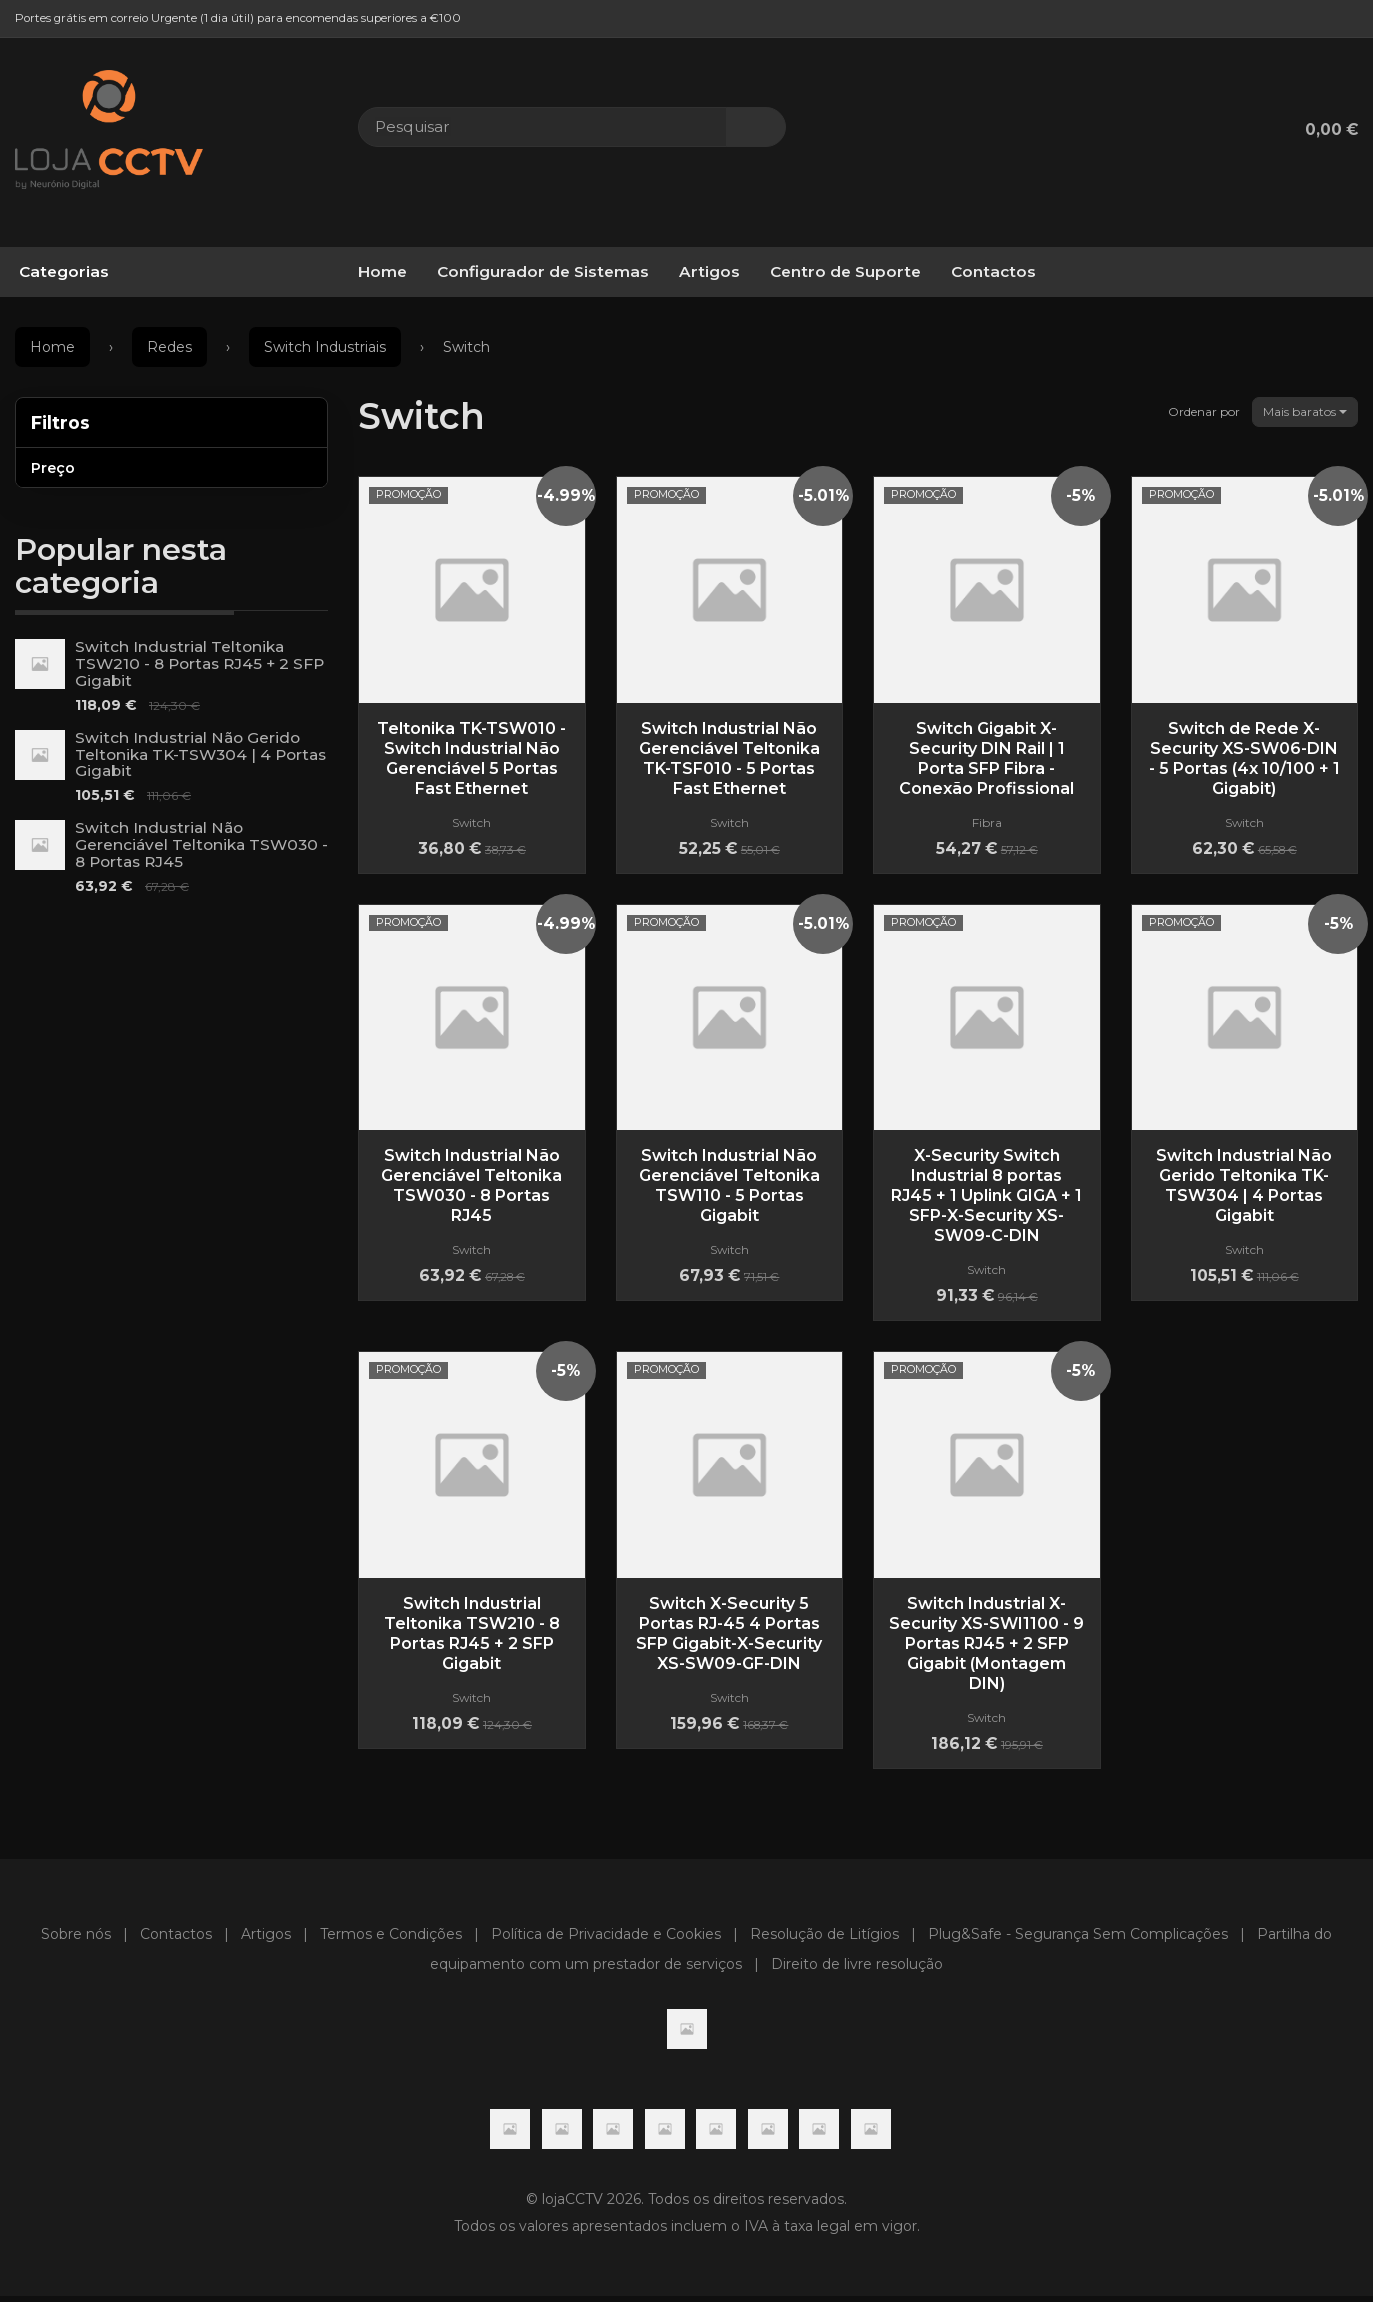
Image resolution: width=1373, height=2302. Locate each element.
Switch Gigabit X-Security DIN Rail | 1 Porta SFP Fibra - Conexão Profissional (986, 758)
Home (382, 271)
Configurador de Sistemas (543, 271)
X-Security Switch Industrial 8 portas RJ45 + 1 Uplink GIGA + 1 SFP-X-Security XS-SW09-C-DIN (986, 1197)
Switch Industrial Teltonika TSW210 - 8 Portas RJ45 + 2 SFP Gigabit (199, 663)
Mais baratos (1305, 411)
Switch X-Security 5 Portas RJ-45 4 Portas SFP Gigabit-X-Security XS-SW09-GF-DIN (729, 1636)
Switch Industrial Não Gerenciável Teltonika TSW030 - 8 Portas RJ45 (201, 844)
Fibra (987, 822)
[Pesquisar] (756, 127)
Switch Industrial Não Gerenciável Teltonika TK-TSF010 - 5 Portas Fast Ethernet (729, 758)
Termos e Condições (391, 1939)
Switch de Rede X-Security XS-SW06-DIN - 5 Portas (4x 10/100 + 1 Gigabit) (1244, 758)
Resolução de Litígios (824, 1939)
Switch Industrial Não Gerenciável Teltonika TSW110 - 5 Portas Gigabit (729, 1187)
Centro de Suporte (845, 271)
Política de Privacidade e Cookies (606, 1939)
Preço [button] (53, 468)
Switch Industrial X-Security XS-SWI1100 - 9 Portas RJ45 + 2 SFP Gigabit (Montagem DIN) (986, 1646)
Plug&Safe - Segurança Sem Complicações (1078, 1939)
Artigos (709, 271)
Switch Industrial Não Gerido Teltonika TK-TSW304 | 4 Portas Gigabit (200, 754)
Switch (421, 416)
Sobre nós (76, 1939)
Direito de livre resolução (857, 1969)
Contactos (993, 271)
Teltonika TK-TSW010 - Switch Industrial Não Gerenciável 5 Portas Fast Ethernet (471, 758)
